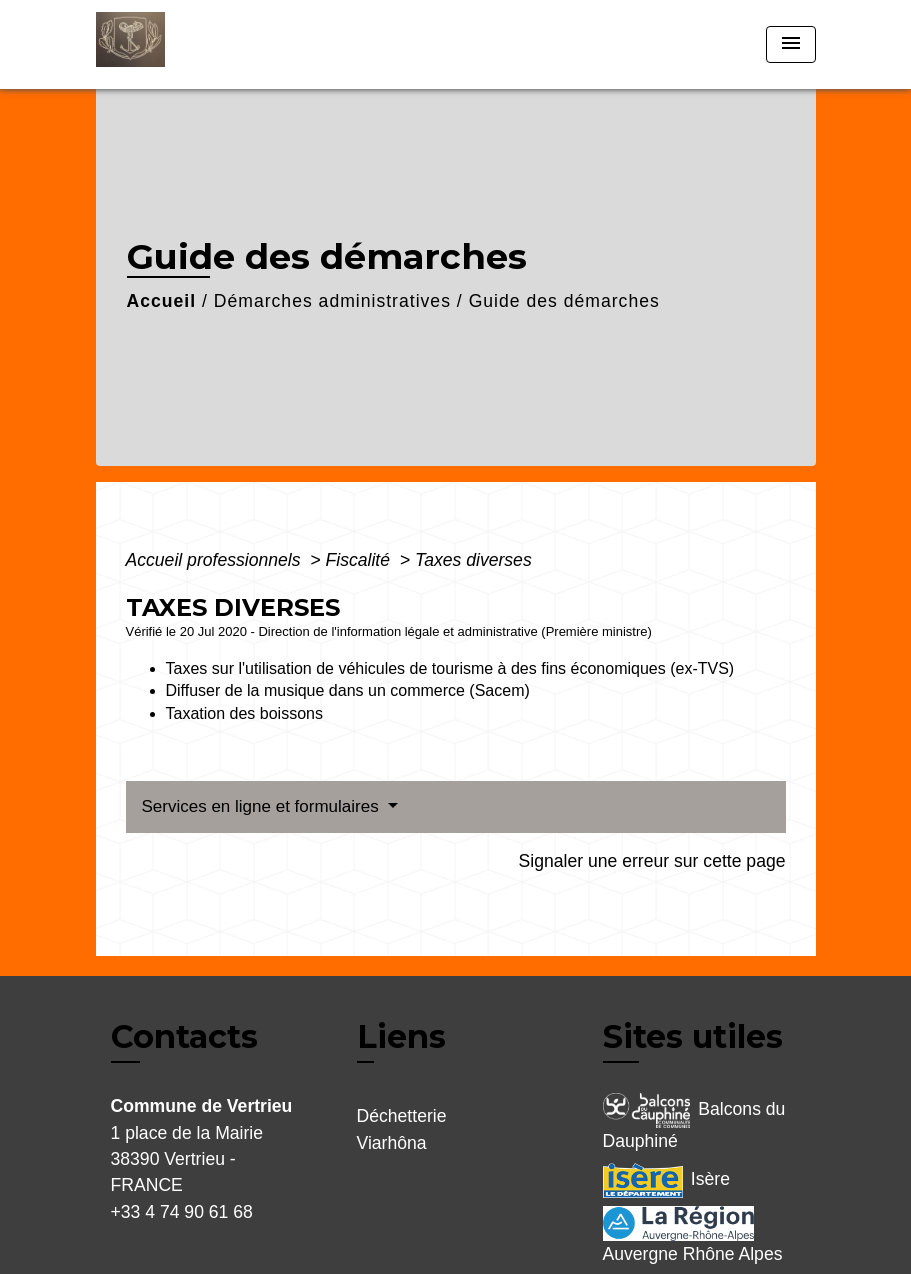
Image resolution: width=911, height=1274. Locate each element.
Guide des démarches (564, 301)
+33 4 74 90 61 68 (182, 1212)
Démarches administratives (332, 301)
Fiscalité (360, 560)
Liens (401, 1036)
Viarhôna (392, 1143)
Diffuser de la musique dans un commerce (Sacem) (348, 690)
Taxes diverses (473, 560)
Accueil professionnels (216, 560)
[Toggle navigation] (791, 44)
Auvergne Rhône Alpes (693, 1235)
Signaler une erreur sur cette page (652, 861)
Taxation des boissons (244, 713)
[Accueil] (221, 44)
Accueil (162, 301)
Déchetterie (402, 1116)
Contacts (184, 1037)
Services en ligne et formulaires (263, 806)
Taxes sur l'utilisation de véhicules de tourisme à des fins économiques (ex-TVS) (450, 668)
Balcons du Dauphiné (694, 1122)
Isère (666, 1180)
